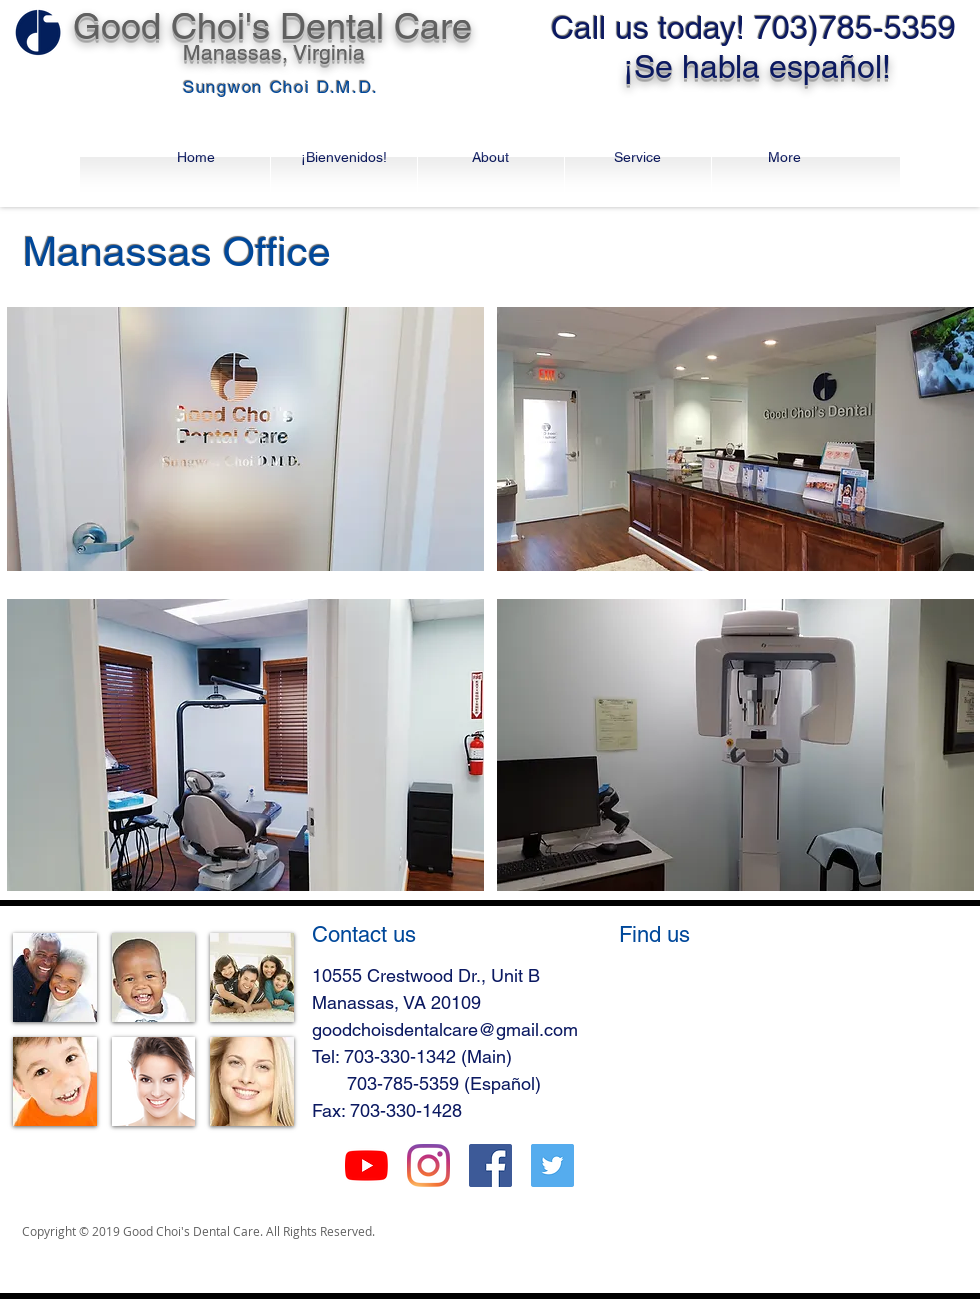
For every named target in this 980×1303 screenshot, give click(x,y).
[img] (55, 977)
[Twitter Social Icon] (552, 1165)
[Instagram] (428, 1165)
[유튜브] (366, 1165)
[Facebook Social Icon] (490, 1165)
